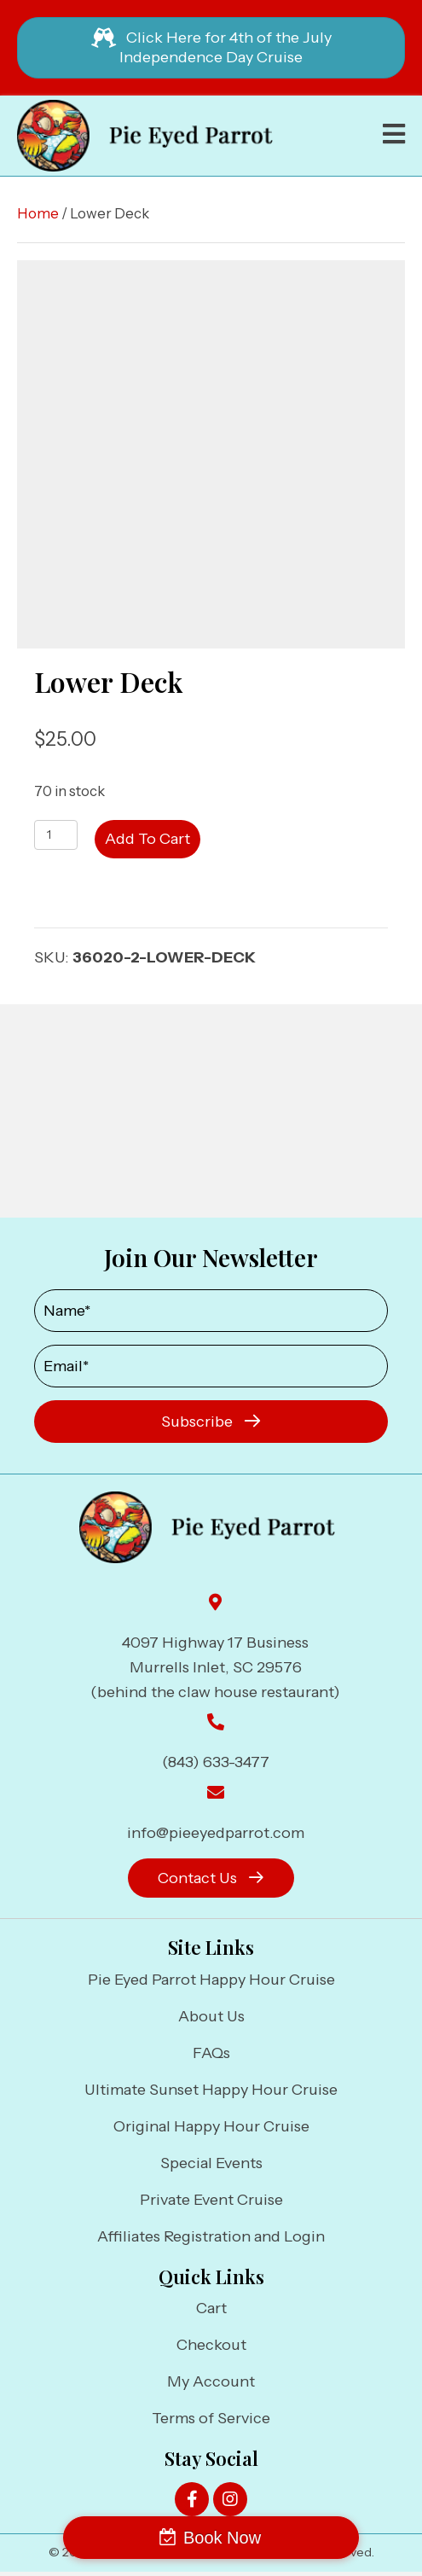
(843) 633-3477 (215, 1762)
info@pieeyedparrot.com (215, 1832)
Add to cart (147, 838)
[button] (211, 1421)
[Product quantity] (56, 835)
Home (38, 213)
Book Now (222, 2537)
